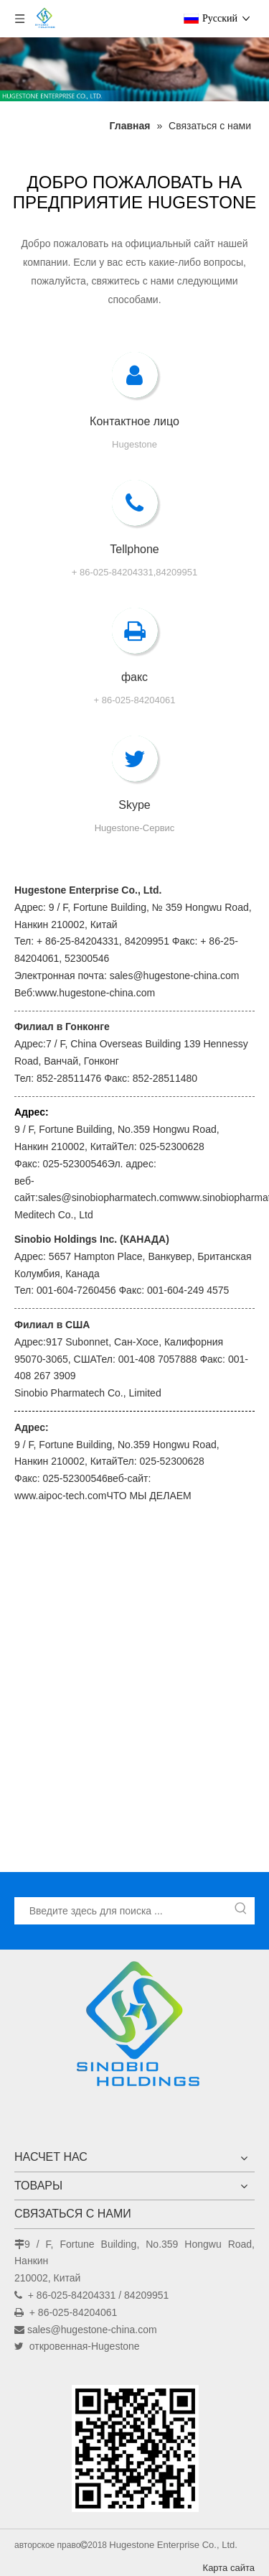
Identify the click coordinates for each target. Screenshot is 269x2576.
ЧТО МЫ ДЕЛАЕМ (148, 1495)
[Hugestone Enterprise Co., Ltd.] (135, 2028)
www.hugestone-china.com (95, 993)
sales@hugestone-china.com (92, 2329)
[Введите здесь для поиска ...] (121, 1911)
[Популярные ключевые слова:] (241, 1911)
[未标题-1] (134, 69)
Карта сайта (229, 2567)
